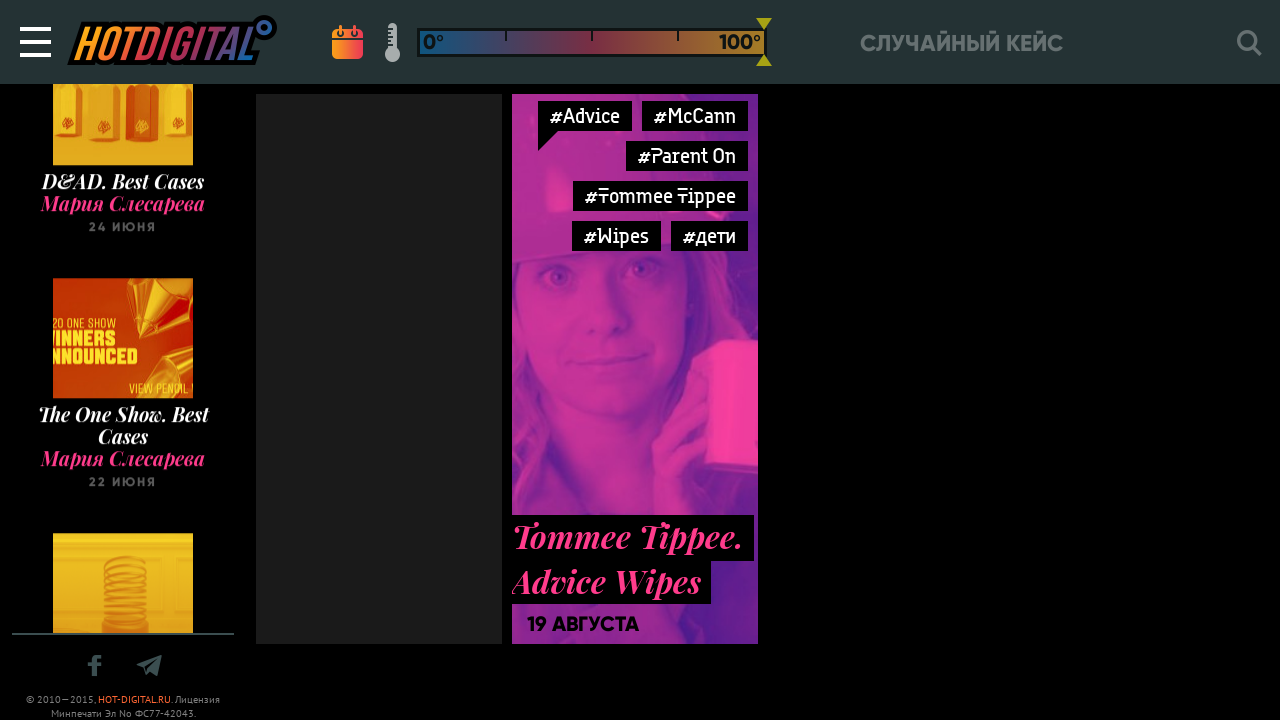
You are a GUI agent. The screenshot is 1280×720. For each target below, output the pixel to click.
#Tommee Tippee (660, 195)
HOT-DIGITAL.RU (134, 699)
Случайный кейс (961, 43)
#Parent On (687, 155)
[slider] (764, 42)
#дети (709, 235)
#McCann (695, 115)
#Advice (585, 115)
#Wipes (616, 235)
